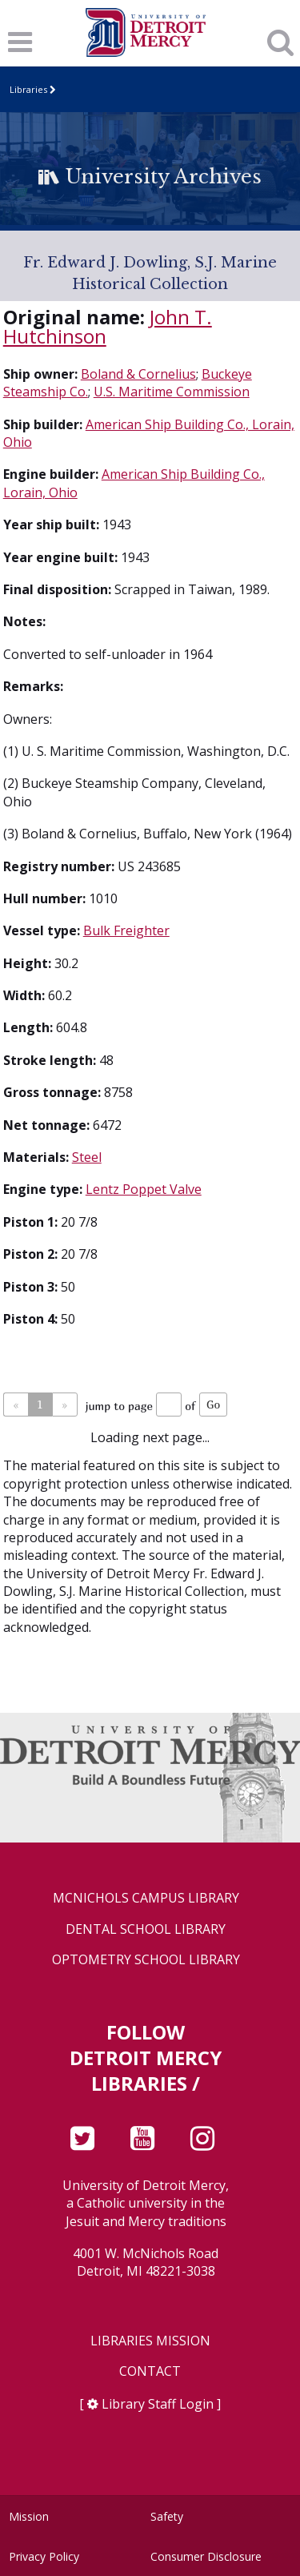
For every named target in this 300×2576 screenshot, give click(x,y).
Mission (29, 2516)
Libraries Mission (150, 2341)
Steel (87, 1157)
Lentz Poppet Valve (144, 1189)
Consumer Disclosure (206, 2556)
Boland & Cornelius (138, 374)
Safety (166, 2516)
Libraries (28, 89)
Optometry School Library (146, 1959)
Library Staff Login (158, 2404)
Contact (150, 2371)
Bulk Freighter (126, 930)
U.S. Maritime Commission (172, 391)
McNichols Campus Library (146, 1898)
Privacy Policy (44, 2556)
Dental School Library (146, 1929)
